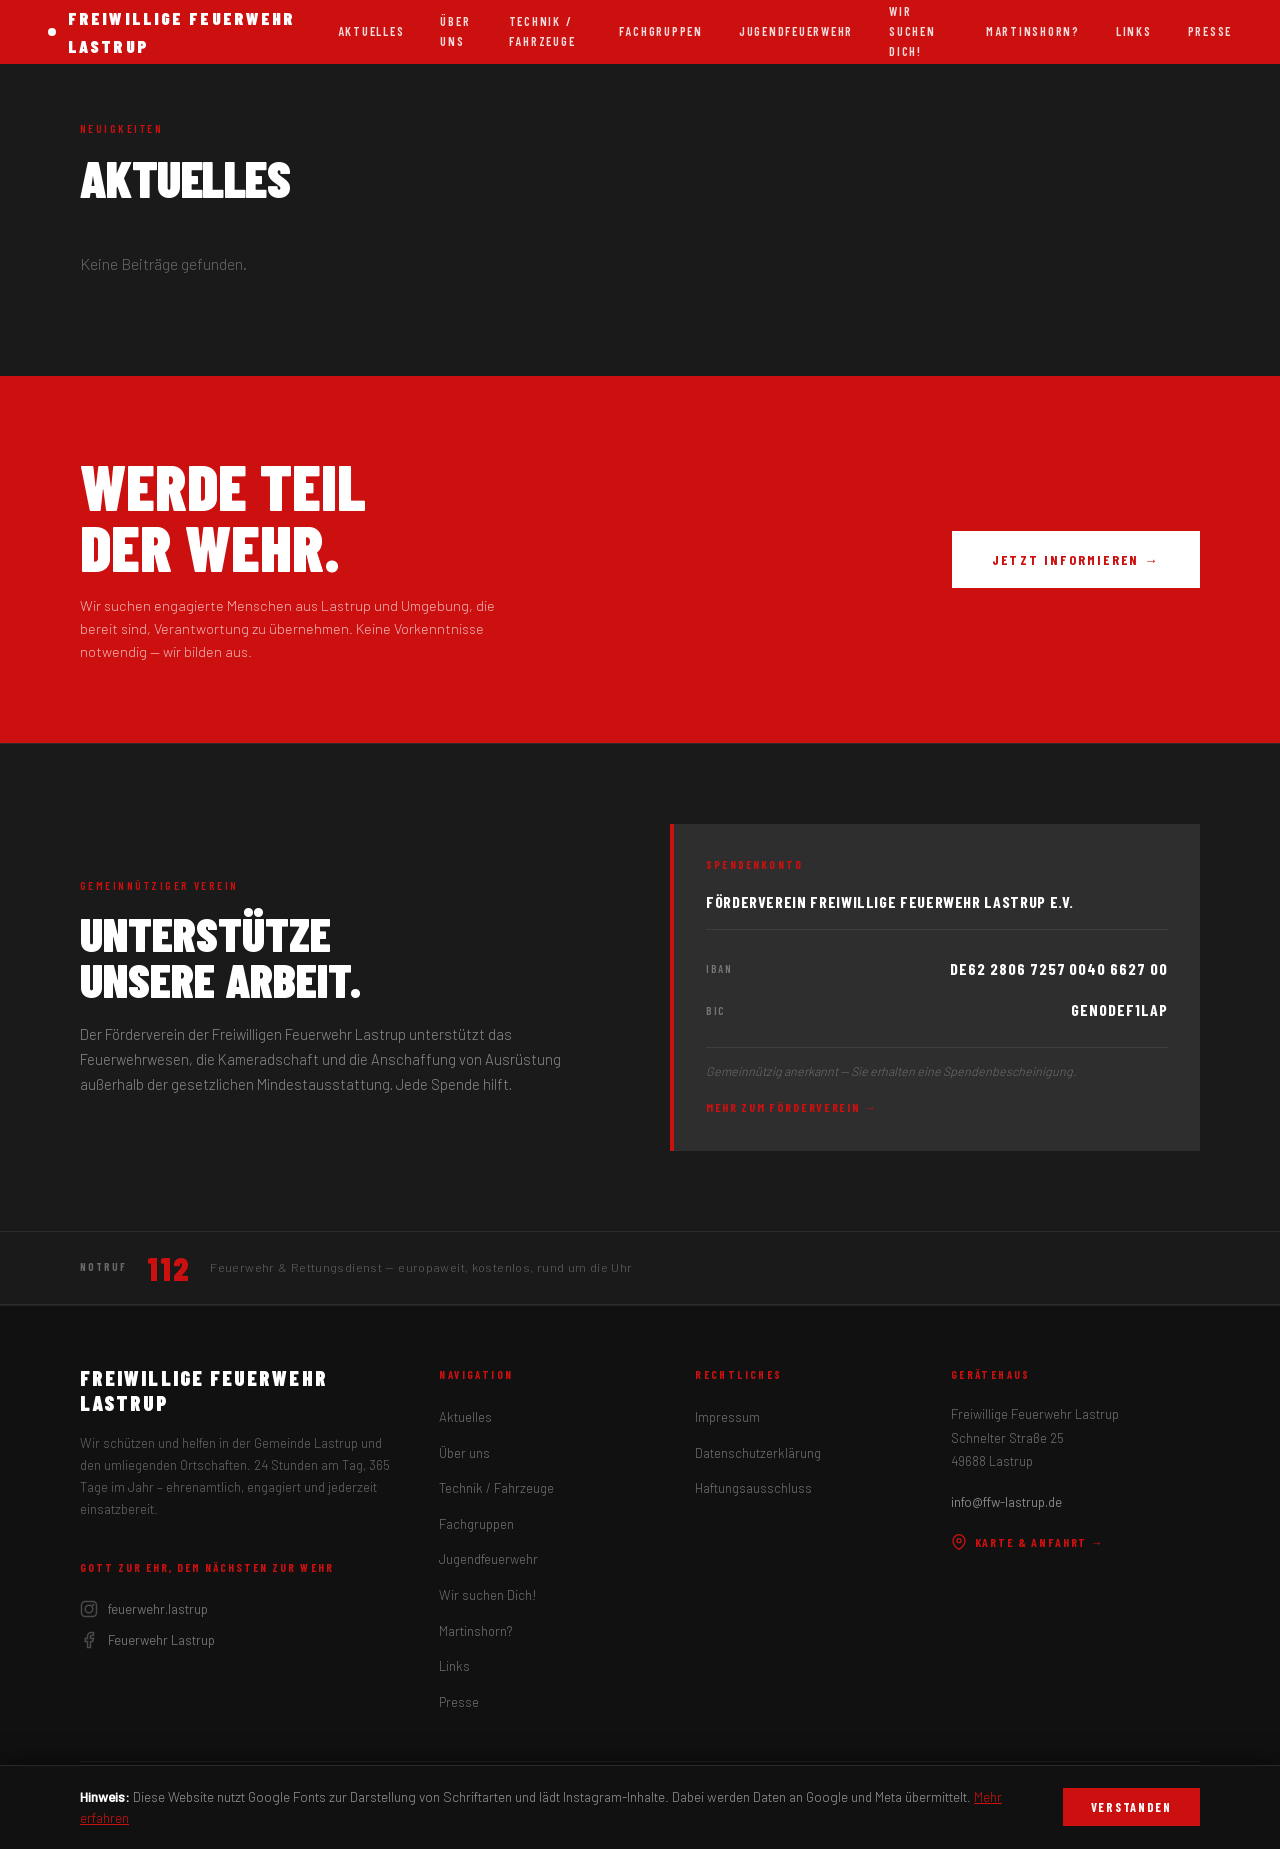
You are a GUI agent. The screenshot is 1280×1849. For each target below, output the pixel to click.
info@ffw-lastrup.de (1006, 1502)
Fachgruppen (661, 31)
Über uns (455, 31)
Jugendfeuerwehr (796, 31)
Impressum (727, 1417)
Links (1134, 31)
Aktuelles (371, 31)
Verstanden (1131, 1807)
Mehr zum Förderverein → (792, 1107)
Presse (1210, 31)
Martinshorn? (1033, 31)
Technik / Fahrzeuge (542, 31)
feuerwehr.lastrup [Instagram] (144, 1609)
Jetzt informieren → (1076, 559)
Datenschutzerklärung (758, 1453)
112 (168, 1268)
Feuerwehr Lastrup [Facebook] (147, 1640)
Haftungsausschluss (753, 1488)
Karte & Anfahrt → (1028, 1542)
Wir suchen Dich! (488, 1595)
